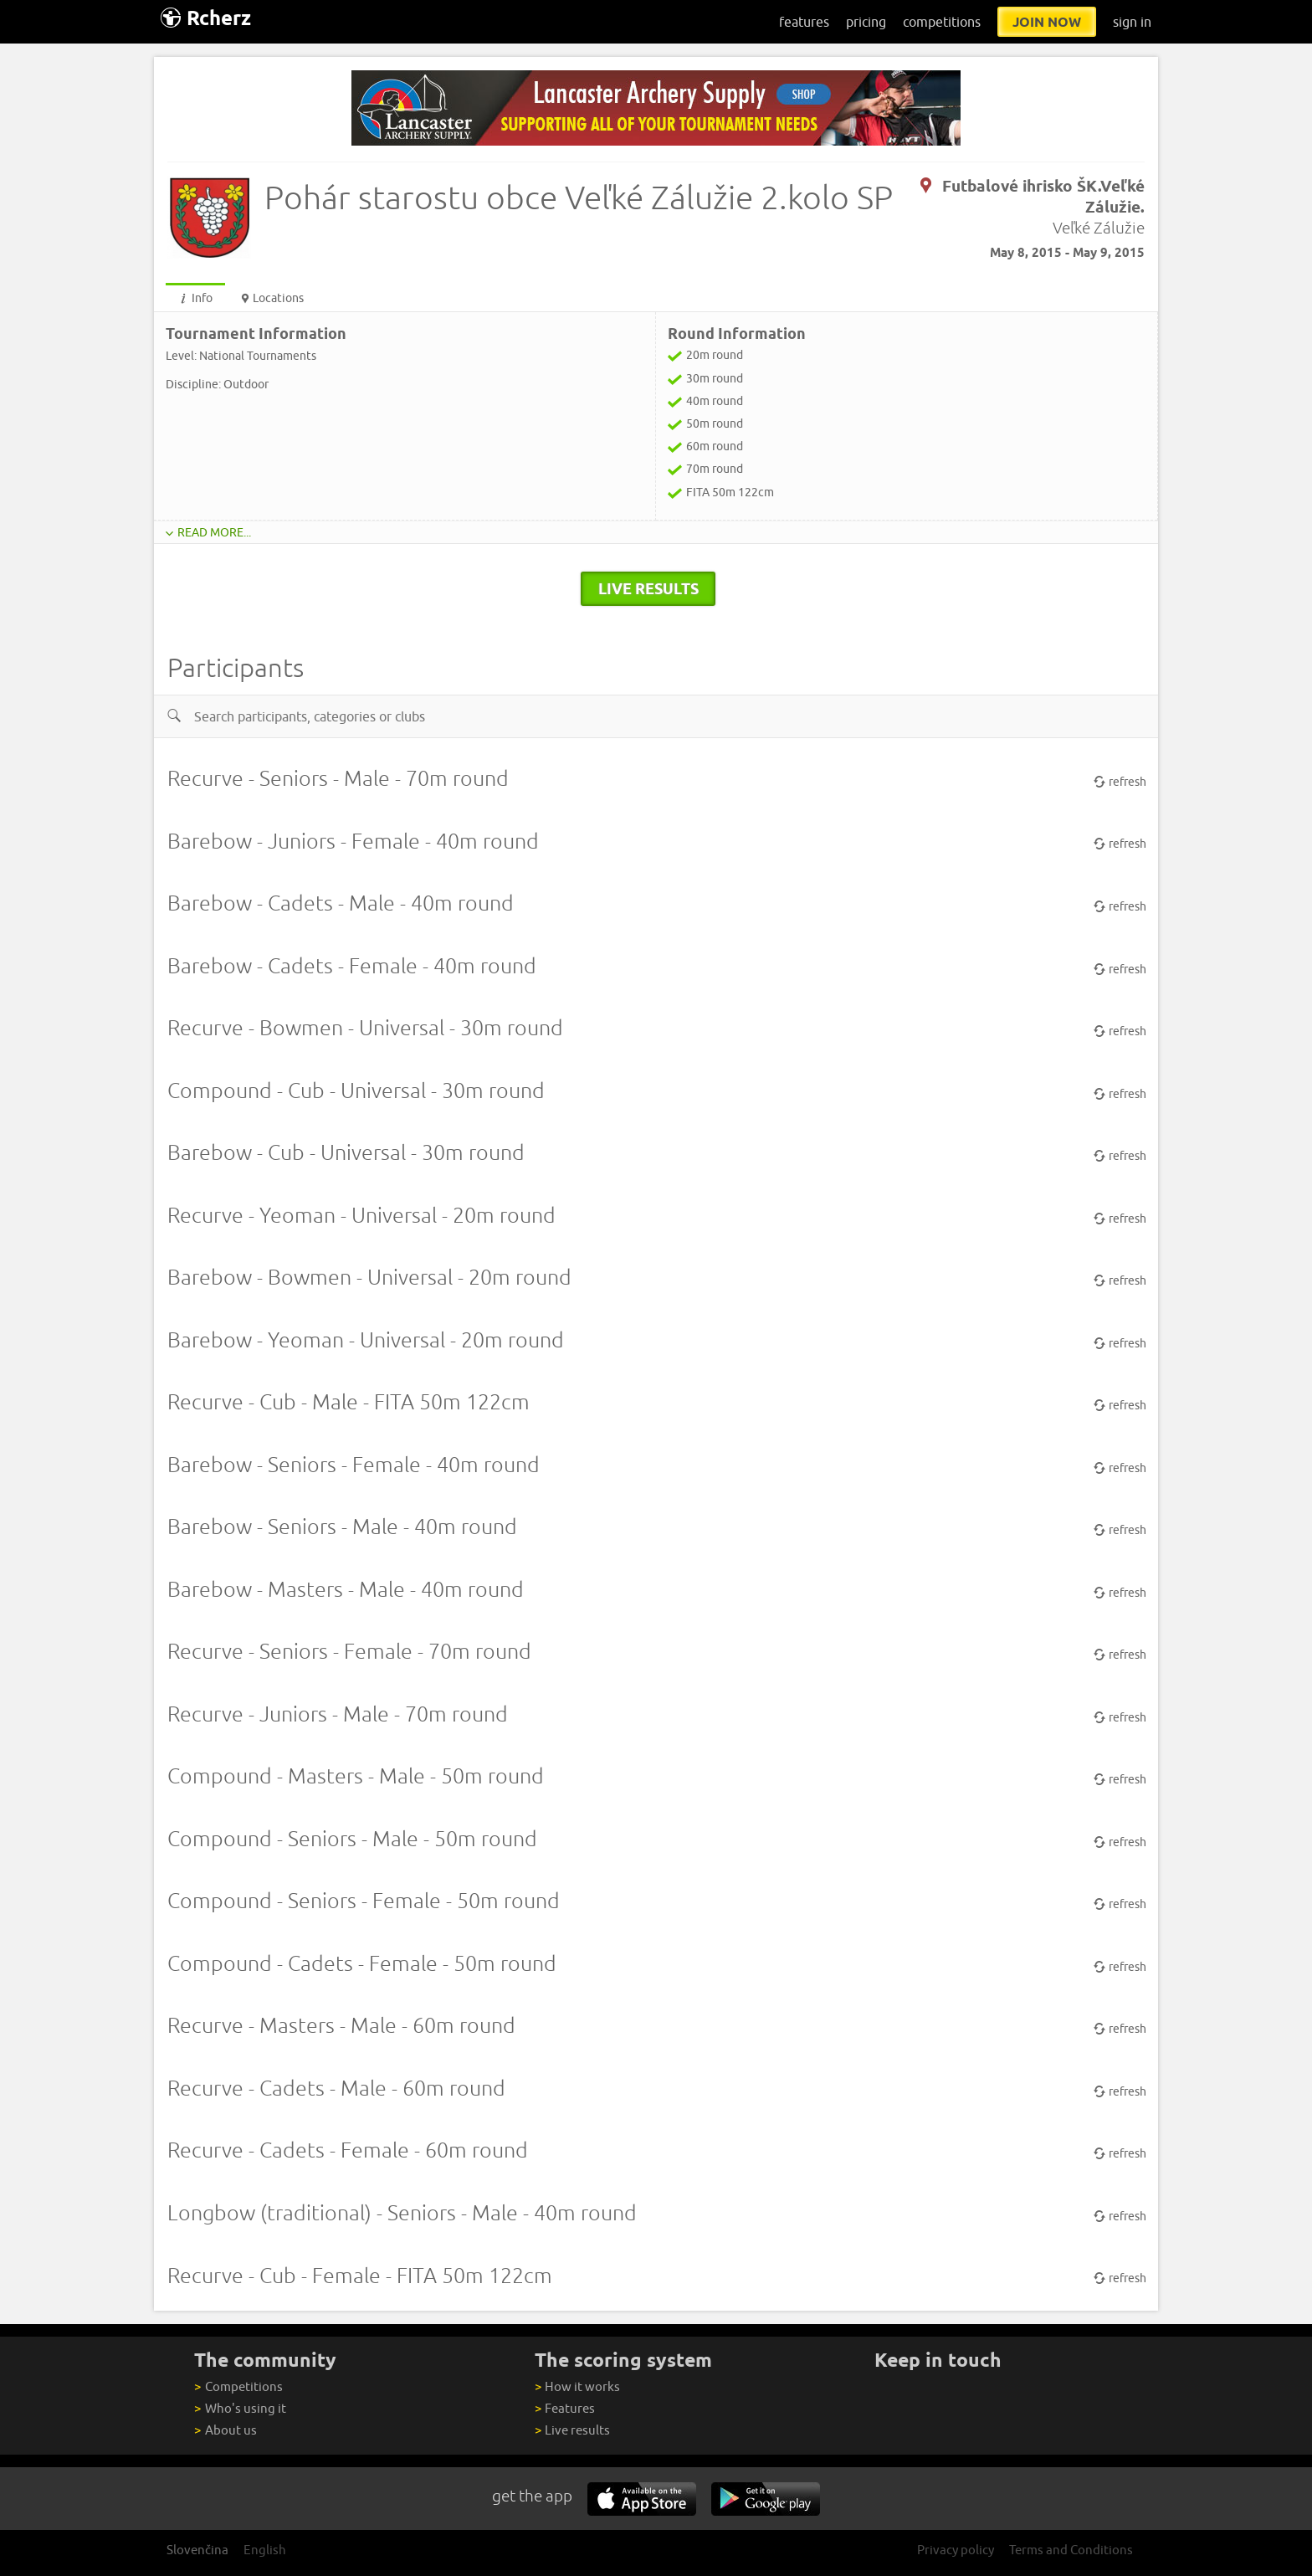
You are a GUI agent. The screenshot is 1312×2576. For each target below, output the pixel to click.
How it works (577, 2386)
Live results (572, 2430)
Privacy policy (955, 2550)
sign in (1132, 21)
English (264, 2550)
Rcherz (206, 18)
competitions (942, 21)
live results (648, 588)
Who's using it (239, 2408)
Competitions (238, 2386)
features (804, 21)
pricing (866, 21)
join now (1046, 21)
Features (565, 2408)
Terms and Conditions (1071, 2550)
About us (225, 2430)
